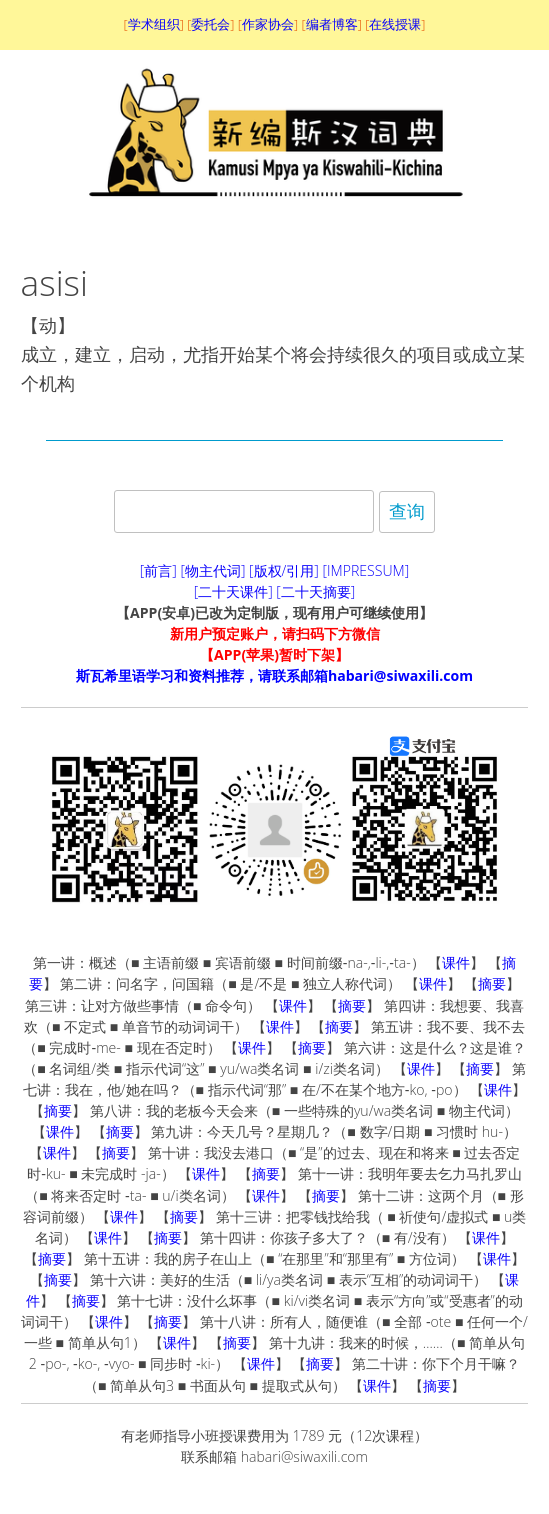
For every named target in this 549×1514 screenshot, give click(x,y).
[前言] (158, 570)
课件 (456, 962)
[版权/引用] (284, 570)
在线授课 (395, 24)
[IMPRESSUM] (366, 570)
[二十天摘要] (315, 591)
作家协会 (268, 24)
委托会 (210, 24)
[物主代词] (212, 570)
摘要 (492, 983)
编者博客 (332, 24)
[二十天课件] (233, 591)
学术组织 (154, 24)
